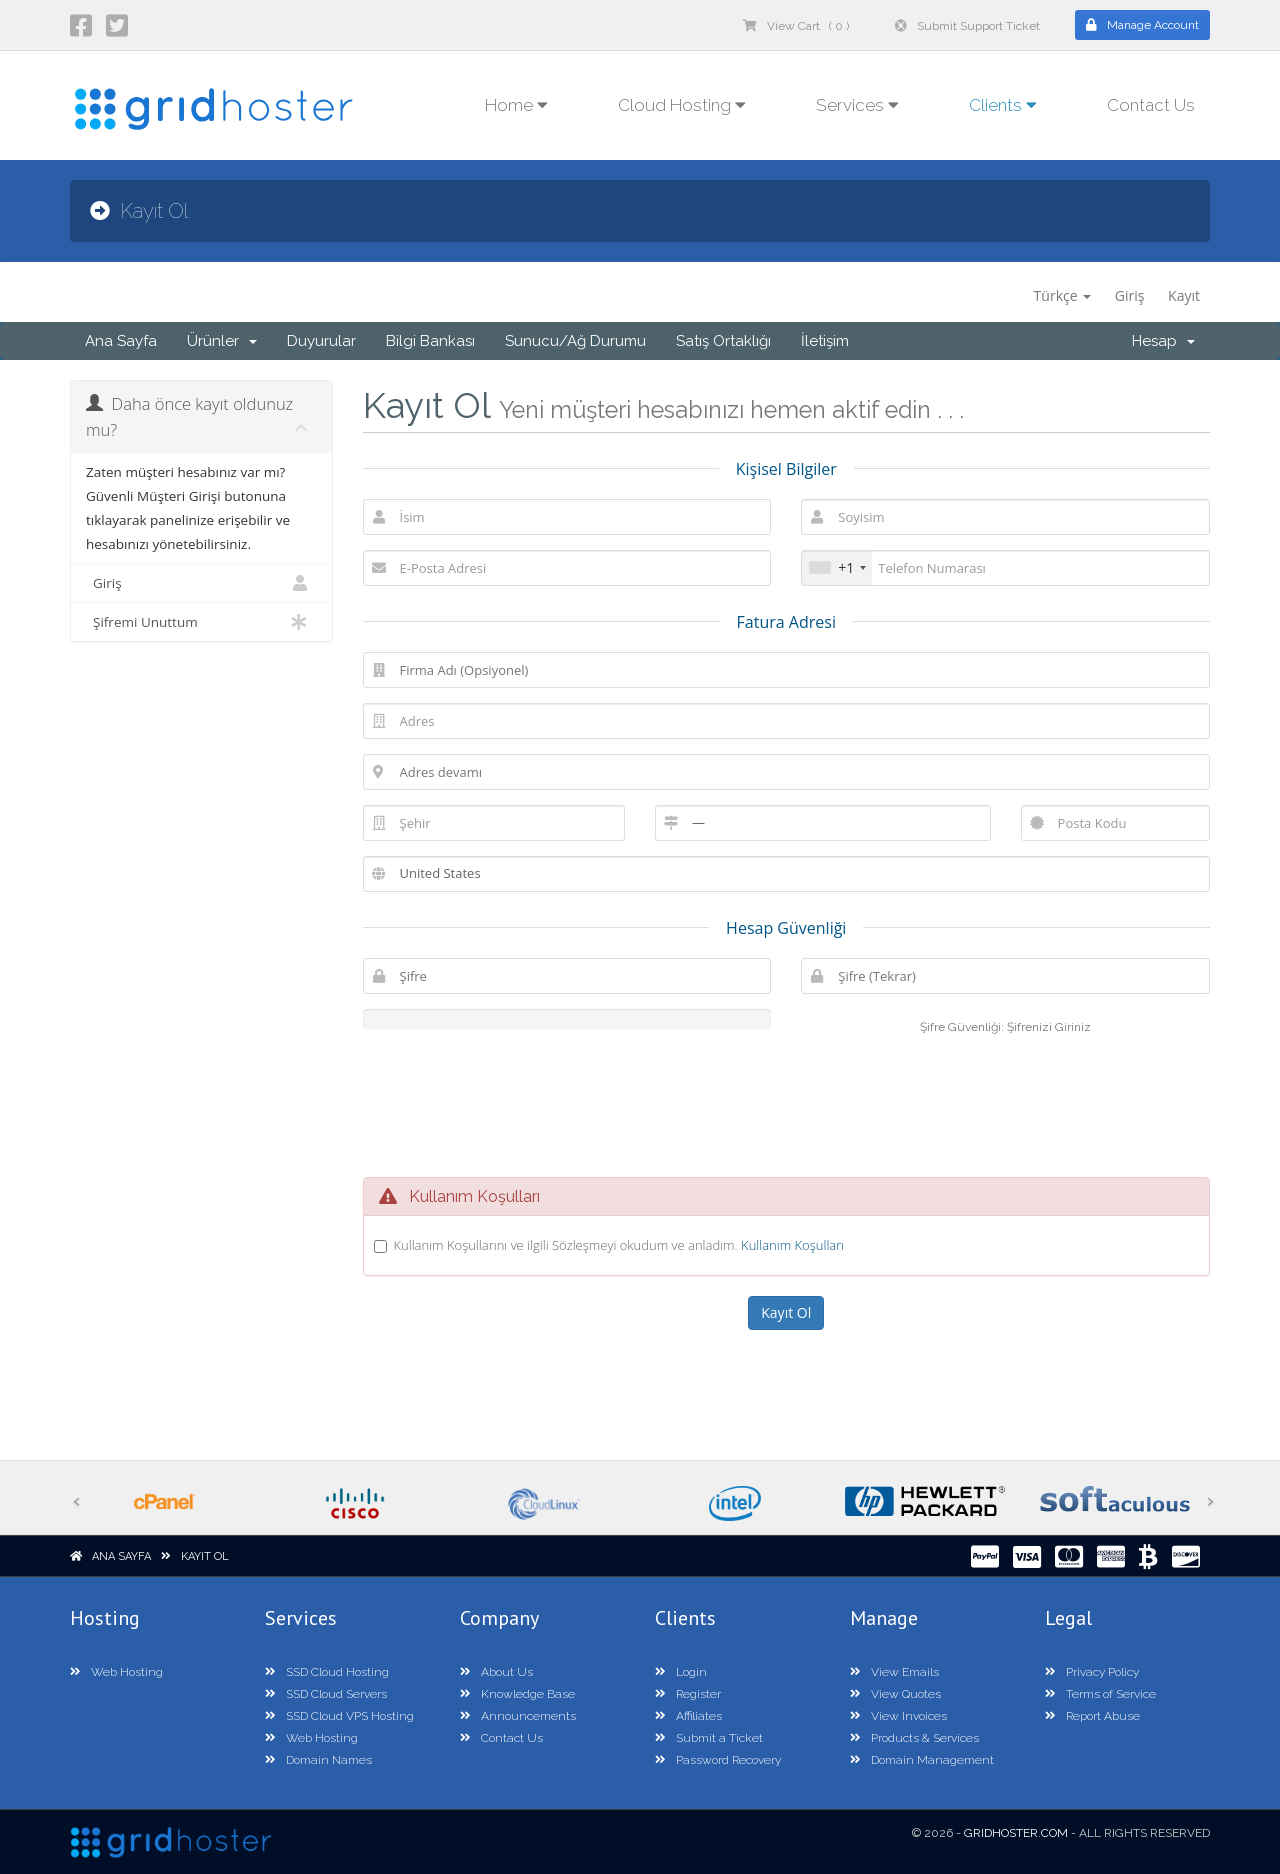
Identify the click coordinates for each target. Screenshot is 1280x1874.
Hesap (1163, 341)
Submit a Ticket (709, 1738)
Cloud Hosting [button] (682, 105)
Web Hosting (116, 1672)
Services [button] (857, 105)
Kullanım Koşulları (792, 1245)
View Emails (894, 1672)
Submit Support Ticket (967, 26)
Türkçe (1063, 295)
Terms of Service (1100, 1694)
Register (688, 1694)
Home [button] (516, 105)
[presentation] (786, 1103)
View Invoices (898, 1716)
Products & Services (914, 1738)
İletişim (825, 341)
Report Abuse (1092, 1716)
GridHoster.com (1016, 1833)
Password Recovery (718, 1760)
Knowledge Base (517, 1694)
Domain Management (922, 1760)
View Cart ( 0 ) (796, 26)
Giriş (1130, 295)
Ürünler (222, 341)
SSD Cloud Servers (326, 1694)
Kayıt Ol (205, 1556)
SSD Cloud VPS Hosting (339, 1716)
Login (681, 1672)
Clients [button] (1003, 105)
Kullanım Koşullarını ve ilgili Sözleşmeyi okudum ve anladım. (619, 1245)
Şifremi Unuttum (201, 622)
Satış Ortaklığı (723, 341)
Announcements (518, 1716)
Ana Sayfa (121, 341)
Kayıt (1184, 295)
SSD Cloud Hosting (327, 1672)
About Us (496, 1672)
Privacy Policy (1092, 1672)
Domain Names (318, 1760)
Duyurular (321, 341)
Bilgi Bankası (430, 341)
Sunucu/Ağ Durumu (575, 341)
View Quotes (895, 1694)
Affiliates (688, 1716)
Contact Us (1151, 105)
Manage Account (1142, 25)
